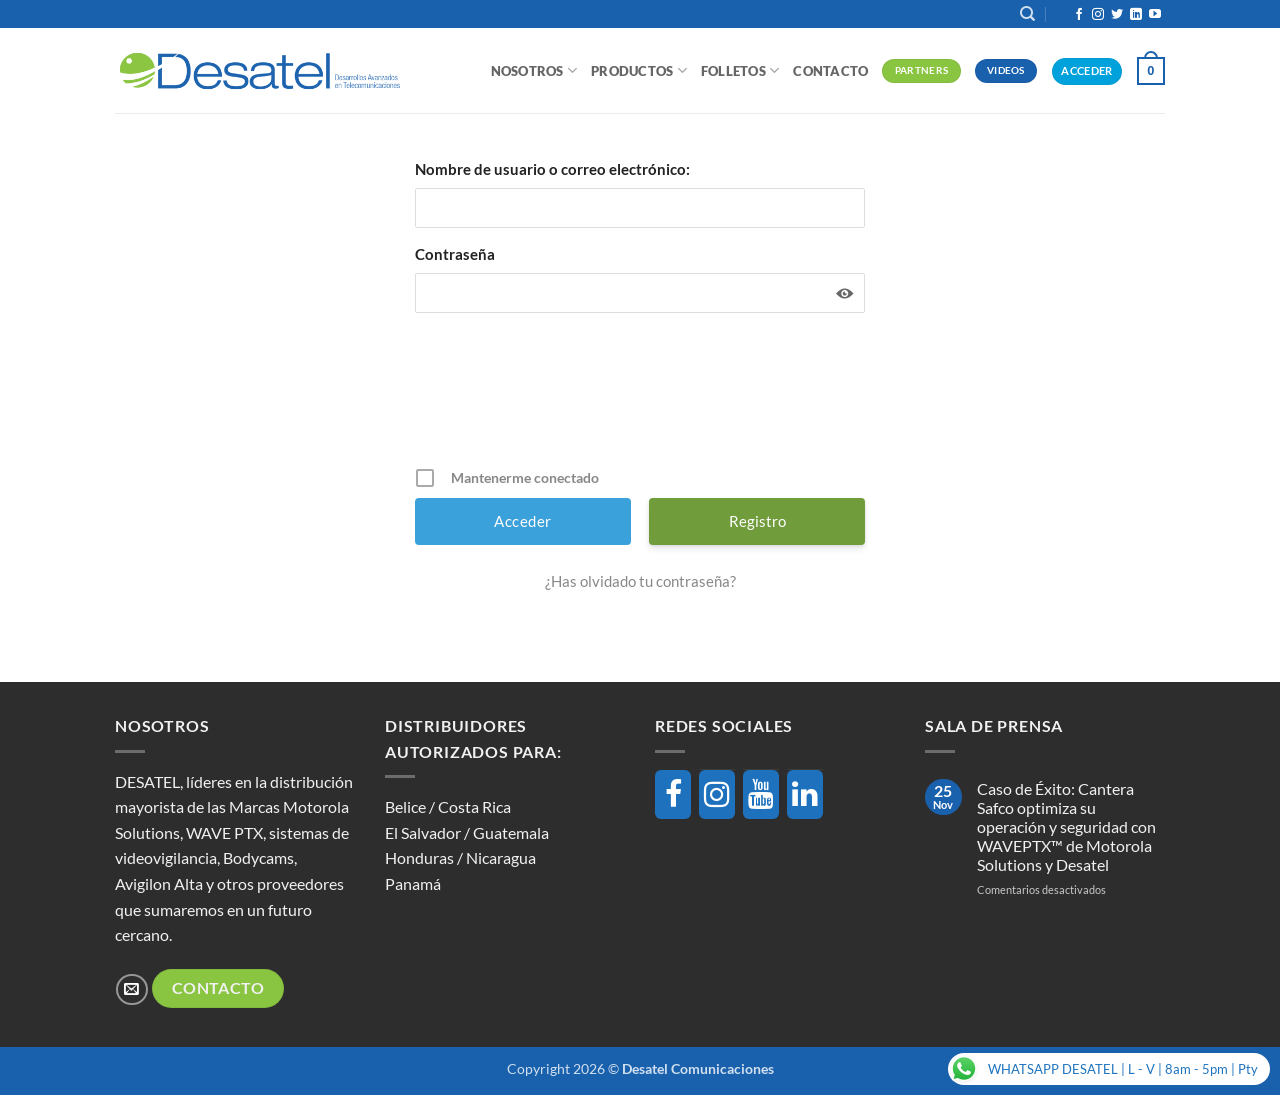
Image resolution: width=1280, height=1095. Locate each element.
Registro (757, 521)
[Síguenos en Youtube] (1155, 15)
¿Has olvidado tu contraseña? (640, 581)
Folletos (740, 70)
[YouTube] (761, 794)
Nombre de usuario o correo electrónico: (552, 169)
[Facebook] (673, 794)
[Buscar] (1027, 14)
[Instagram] (717, 794)
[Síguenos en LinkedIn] (1136, 15)
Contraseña (455, 254)
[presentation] (642, 397)
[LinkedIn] (805, 794)
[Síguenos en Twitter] (1117, 15)
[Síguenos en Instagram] (1098, 15)
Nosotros (534, 70)
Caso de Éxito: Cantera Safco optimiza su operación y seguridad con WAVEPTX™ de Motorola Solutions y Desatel (1066, 827)
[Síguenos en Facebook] (1079, 15)
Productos (639, 70)
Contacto (830, 71)
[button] (1151, 71)
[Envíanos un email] (131, 989)
